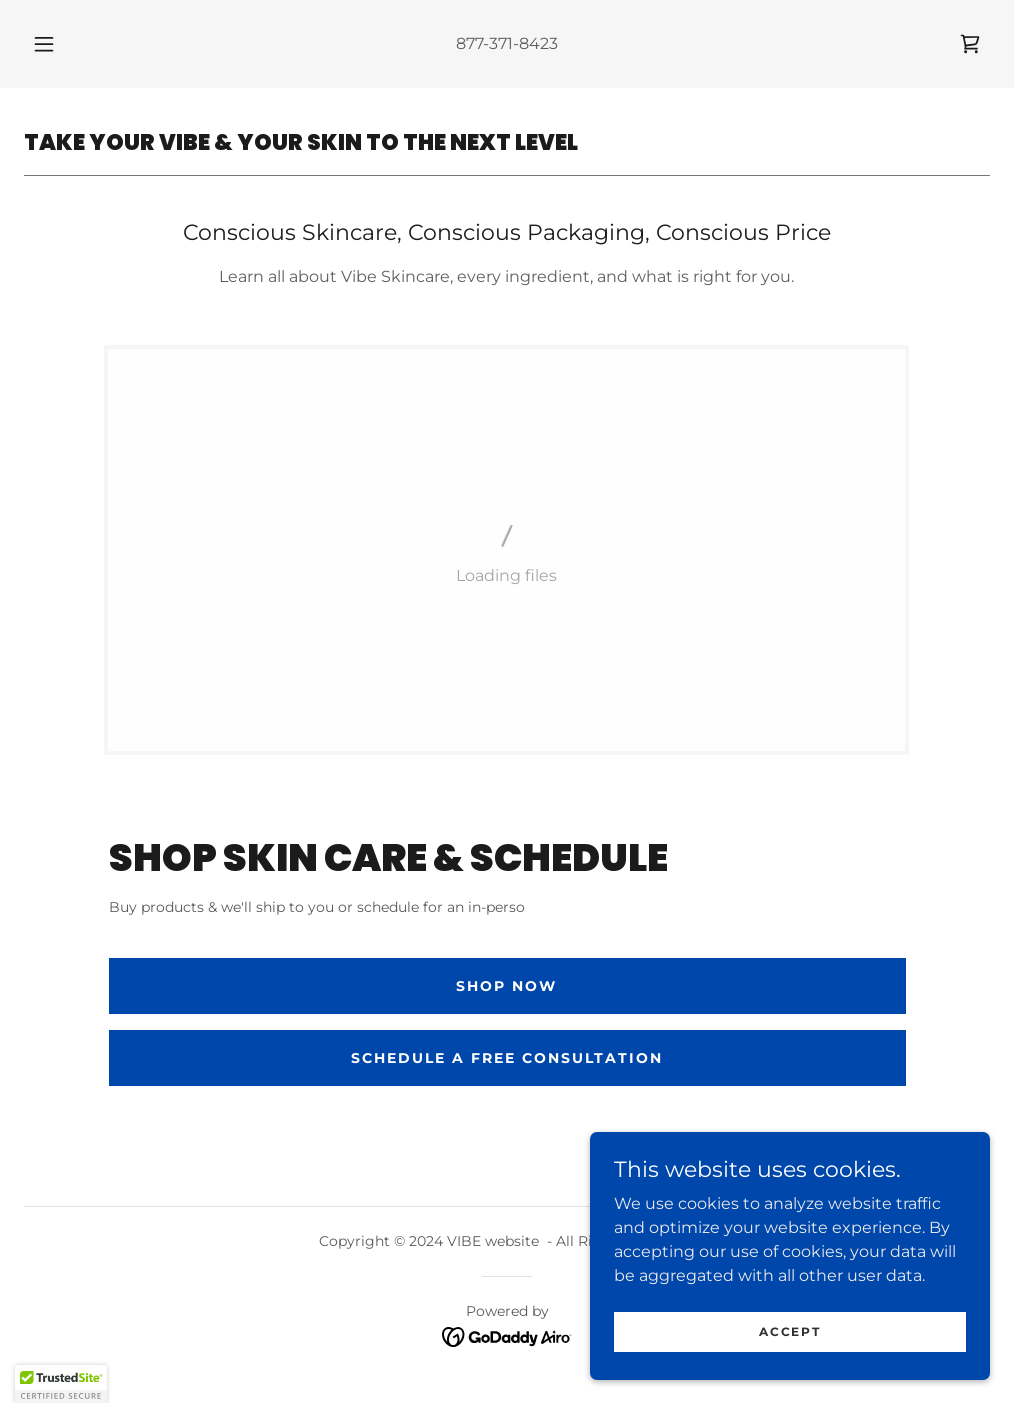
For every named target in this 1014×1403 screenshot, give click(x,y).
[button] (67, 44)
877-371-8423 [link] (507, 43)
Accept (789, 1331)
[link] (970, 44)
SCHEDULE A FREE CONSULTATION (507, 1058)
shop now (506, 986)
